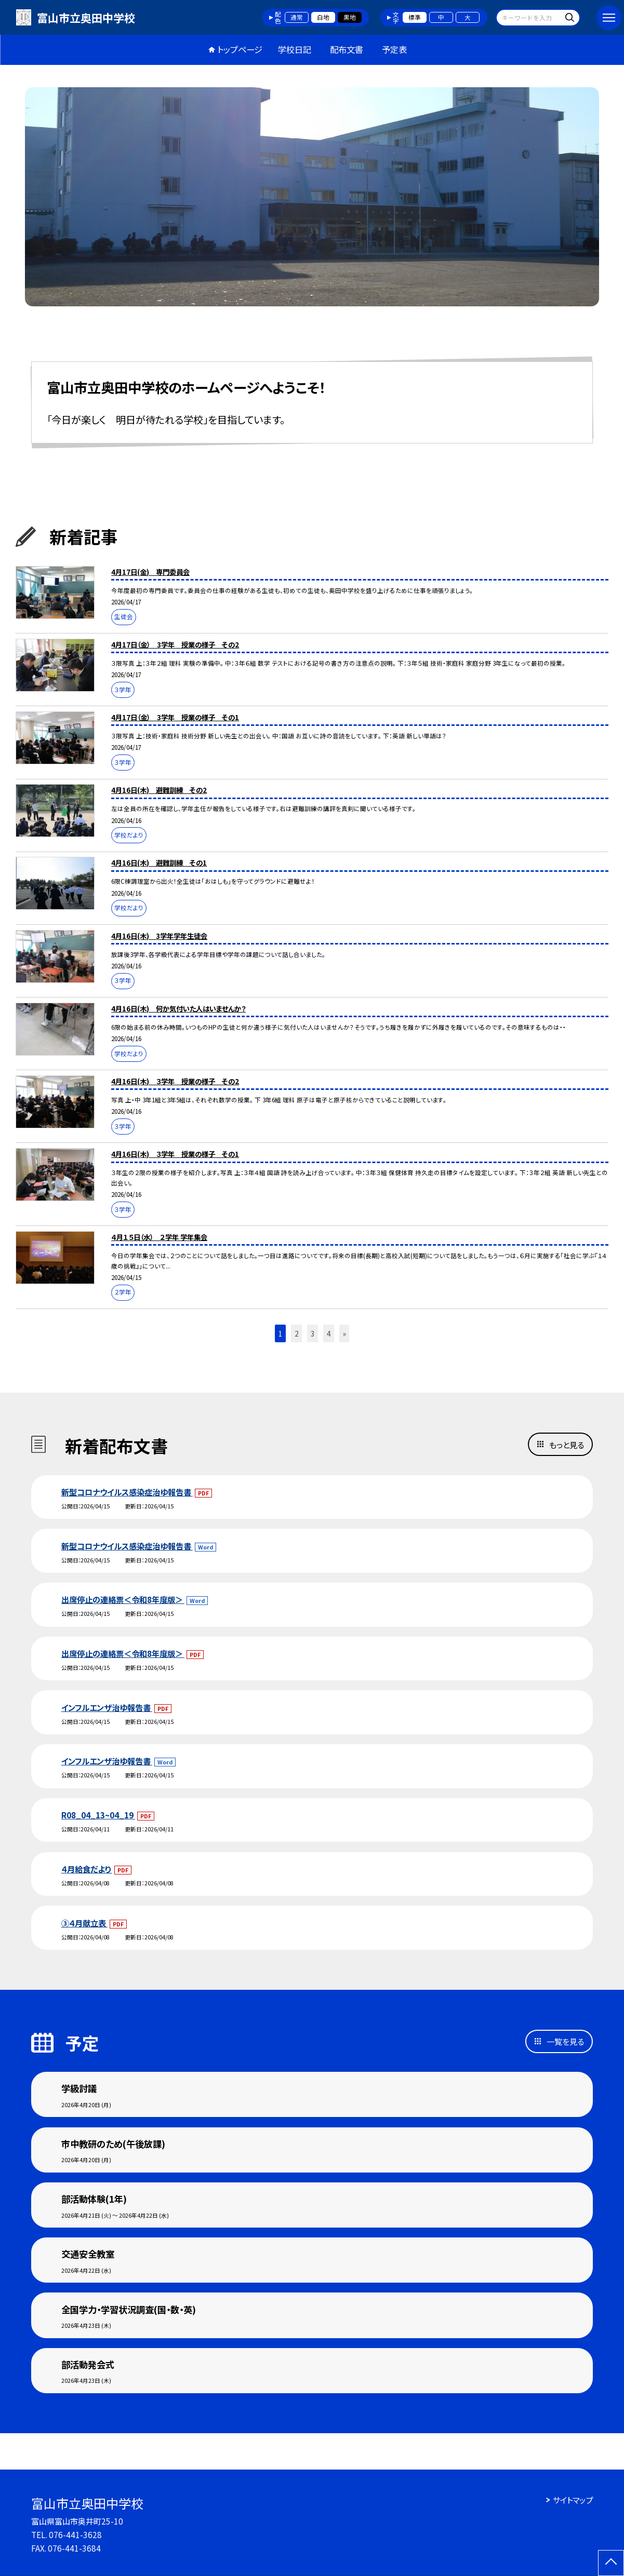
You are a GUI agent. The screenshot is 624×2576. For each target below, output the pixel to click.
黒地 (349, 17)
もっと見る (566, 1444)
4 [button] (328, 1333)
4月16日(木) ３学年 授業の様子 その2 (175, 1081)
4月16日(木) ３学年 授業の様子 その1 (175, 1154)
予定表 (394, 49)
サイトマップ (573, 2499)
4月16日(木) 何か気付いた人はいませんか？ (178, 1008)
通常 (296, 17)
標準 (414, 17)
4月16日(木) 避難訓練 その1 (159, 862)
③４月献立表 (84, 1922)
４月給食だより (86, 1868)
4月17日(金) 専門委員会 (150, 572)
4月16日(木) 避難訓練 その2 (159, 790)
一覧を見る (565, 2041)
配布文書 (346, 49)
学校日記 (294, 49)
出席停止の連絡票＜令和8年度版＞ (122, 1599)
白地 (323, 17)
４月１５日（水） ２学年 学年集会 (159, 1237)
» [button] (344, 1333)
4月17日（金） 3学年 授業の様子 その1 (175, 717)
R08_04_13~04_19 (98, 1814)
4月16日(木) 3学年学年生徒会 (159, 935)
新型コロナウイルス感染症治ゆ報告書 (127, 1492)
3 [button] (312, 1333)
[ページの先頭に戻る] (611, 2563)
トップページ (239, 49)
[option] (312, 196)
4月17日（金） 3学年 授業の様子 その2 (175, 644)
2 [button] (296, 1333)
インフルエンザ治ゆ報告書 (106, 1707)
